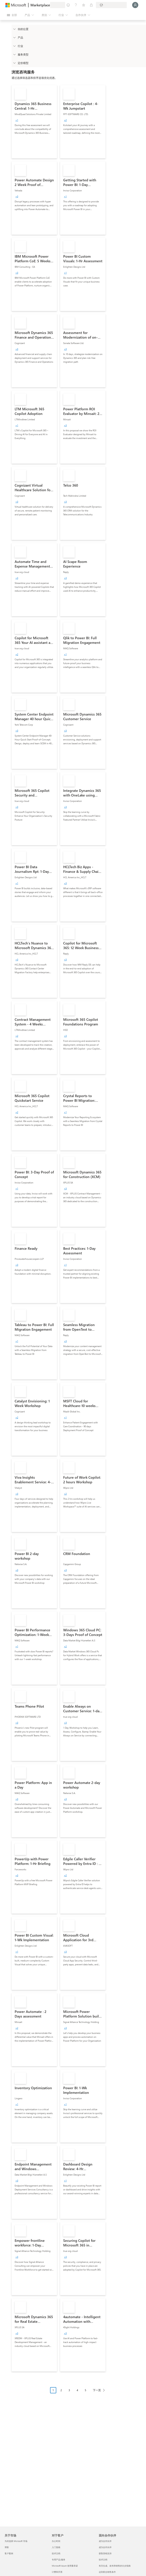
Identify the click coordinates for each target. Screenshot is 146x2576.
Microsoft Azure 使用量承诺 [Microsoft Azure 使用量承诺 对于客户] (65, 2565)
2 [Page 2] (61, 2390)
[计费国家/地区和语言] (111, 5)
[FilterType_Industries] (14, 46)
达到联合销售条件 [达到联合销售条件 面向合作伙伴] (107, 2571)
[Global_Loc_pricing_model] (14, 63)
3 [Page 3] (69, 2390)
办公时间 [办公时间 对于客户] (56, 2541)
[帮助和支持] (76, 5)
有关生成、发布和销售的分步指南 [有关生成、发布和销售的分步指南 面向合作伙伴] (115, 2565)
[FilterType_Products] (14, 37)
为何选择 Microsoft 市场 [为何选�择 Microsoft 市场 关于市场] (16, 2541)
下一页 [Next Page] (97, 2390)
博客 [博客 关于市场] (7, 2547)
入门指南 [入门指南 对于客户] (56, 2547)
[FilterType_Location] (14, 29)
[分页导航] (79, 2393)
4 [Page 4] (77, 2390)
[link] (34, 121)
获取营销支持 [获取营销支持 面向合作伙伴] (105, 2553)
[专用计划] (91, 5)
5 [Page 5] (85, 2390)
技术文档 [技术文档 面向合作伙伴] (103, 2559)
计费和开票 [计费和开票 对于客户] (57, 2571)
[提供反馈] (68, 5)
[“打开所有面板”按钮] (11, 15)
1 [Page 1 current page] (53, 2390)
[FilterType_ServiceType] (14, 54)
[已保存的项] (84, 5)
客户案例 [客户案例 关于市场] (9, 2553)
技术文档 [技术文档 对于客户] (56, 2553)
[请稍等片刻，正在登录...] (135, 5)
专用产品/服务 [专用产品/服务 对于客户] (58, 2559)
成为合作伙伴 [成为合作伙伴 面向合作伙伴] (105, 2541)
